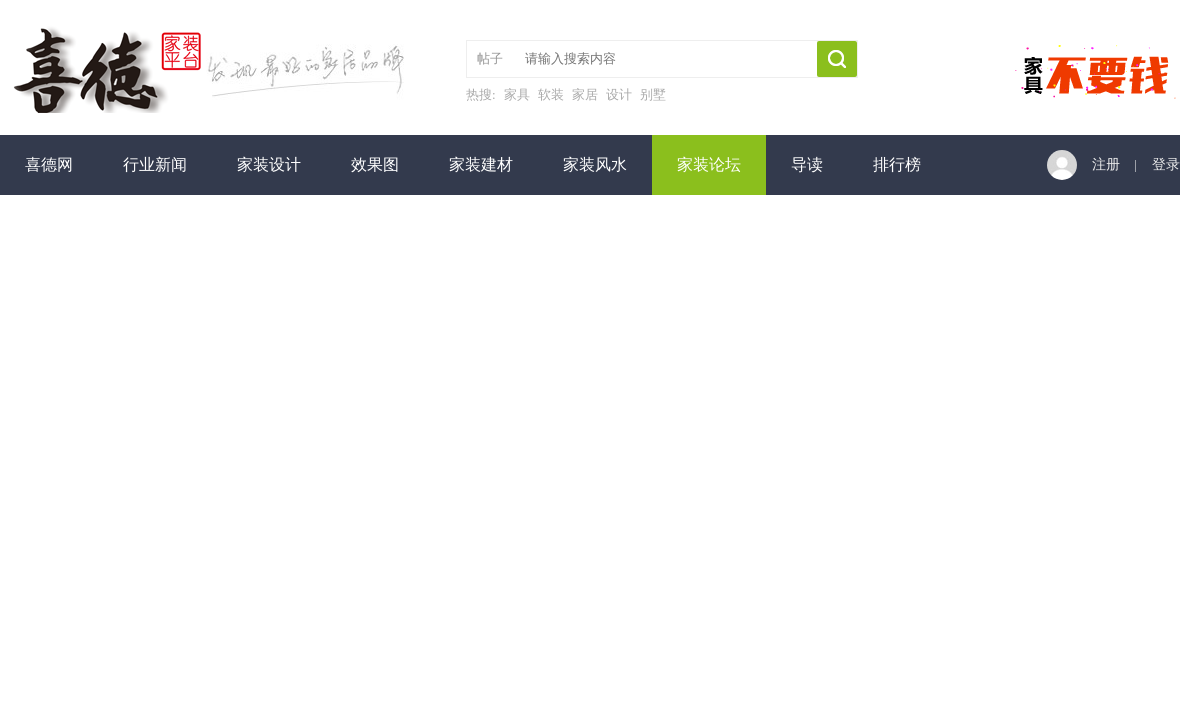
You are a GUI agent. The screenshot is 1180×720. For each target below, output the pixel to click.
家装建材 (481, 164)
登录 (1166, 164)
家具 (517, 94)
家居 (585, 94)
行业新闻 (155, 164)
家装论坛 (709, 164)
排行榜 (897, 164)
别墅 (653, 94)
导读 (807, 164)
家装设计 (269, 164)
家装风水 (595, 164)
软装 (551, 94)
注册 (1106, 164)
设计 (619, 94)
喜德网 (49, 164)
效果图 (375, 164)
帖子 (490, 58)
